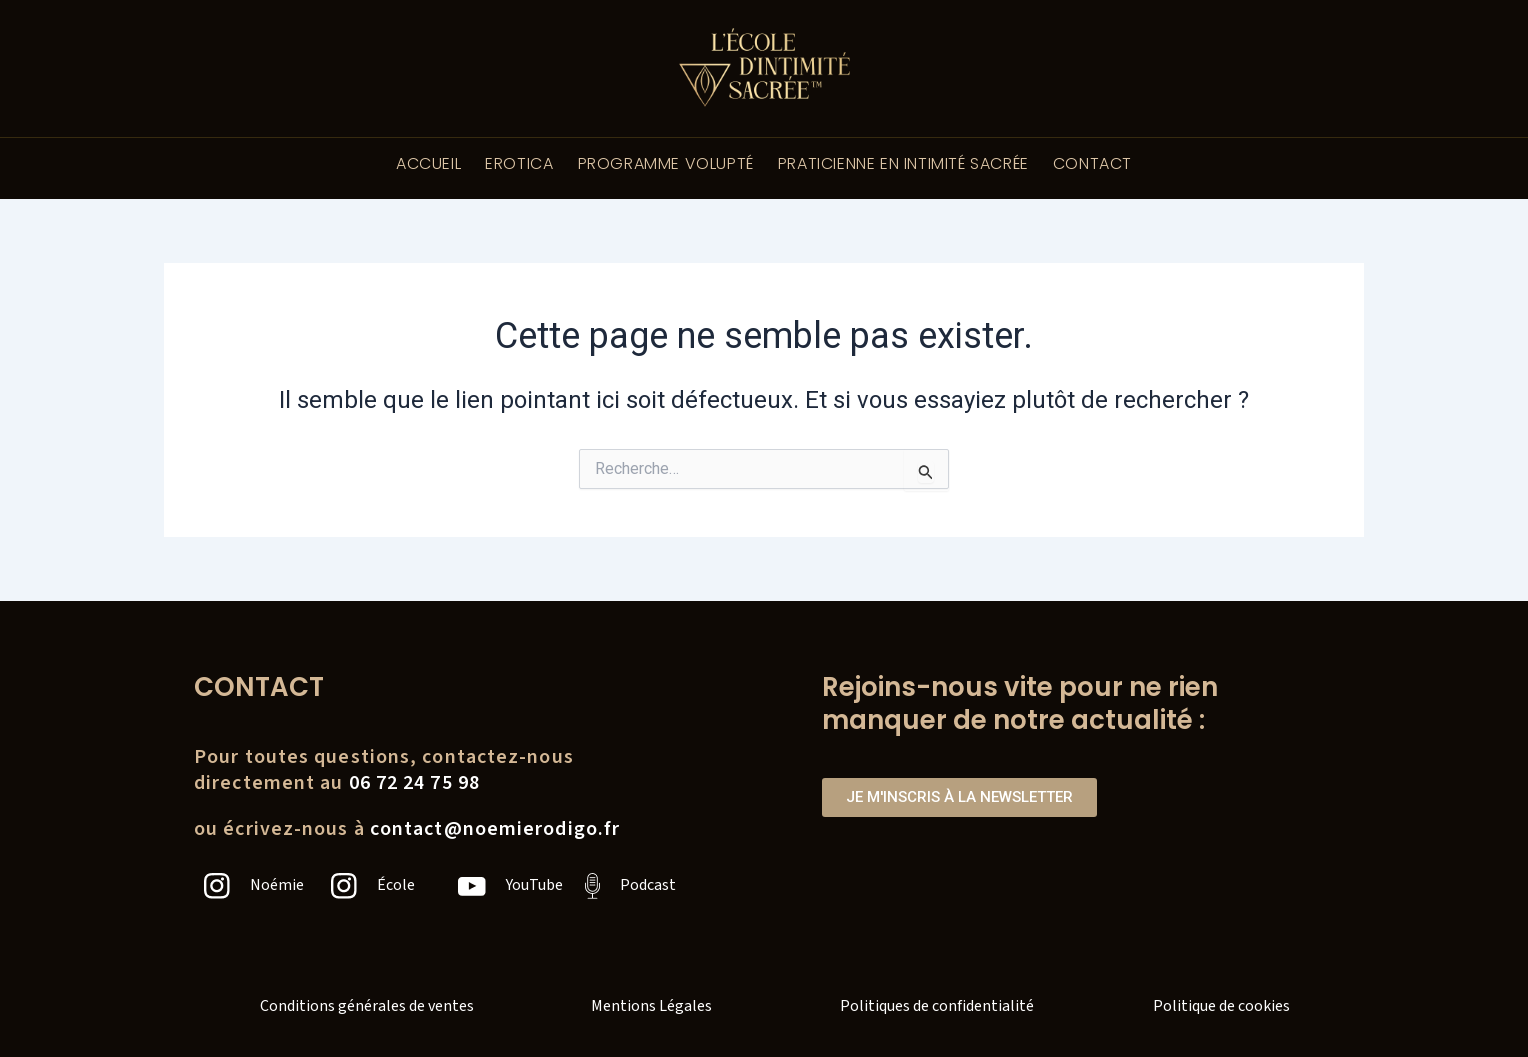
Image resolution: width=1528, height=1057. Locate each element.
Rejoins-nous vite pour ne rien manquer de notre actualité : (1020, 704)
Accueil (428, 163)
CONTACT (1092, 163)
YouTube (534, 885)
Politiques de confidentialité (937, 1006)
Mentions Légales (651, 1006)
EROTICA (519, 163)
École (396, 885)
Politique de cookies (1221, 1006)
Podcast (648, 885)
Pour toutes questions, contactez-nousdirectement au (384, 770)
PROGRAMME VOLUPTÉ (666, 163)
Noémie (277, 885)
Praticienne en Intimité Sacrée (903, 163)
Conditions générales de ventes (367, 1006)
